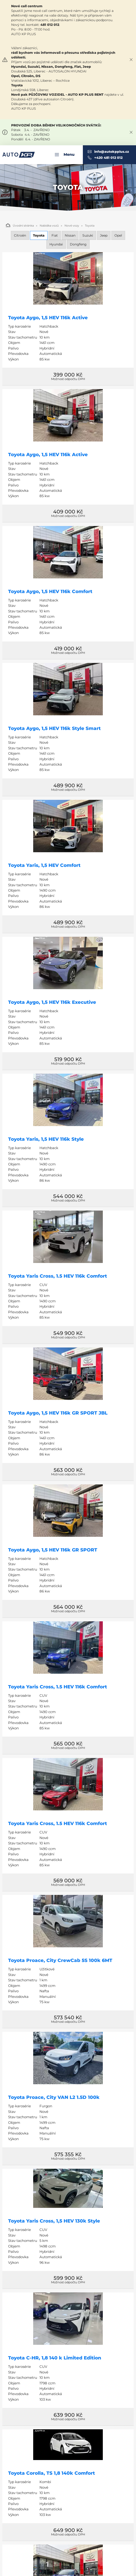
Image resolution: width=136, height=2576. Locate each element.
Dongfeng (78, 244)
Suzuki (87, 235)
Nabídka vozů (49, 225)
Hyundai (56, 244)
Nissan (70, 235)
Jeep (103, 235)
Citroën (20, 235)
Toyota (39, 235)
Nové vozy (72, 225)
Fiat (55, 235)
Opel (118, 235)
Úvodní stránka (20, 225)
